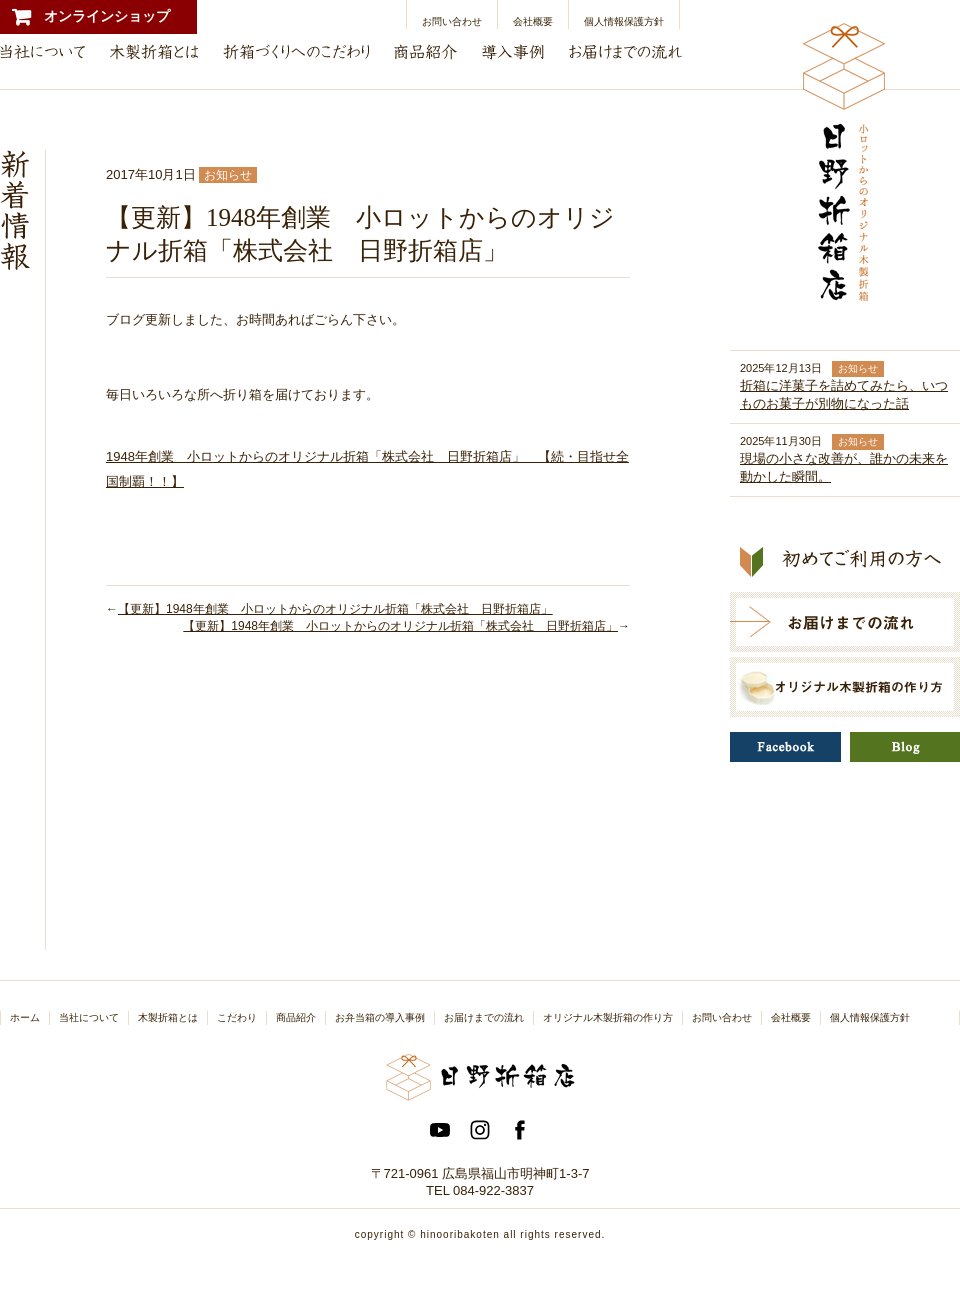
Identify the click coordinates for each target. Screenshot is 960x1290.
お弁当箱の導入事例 (380, 1017)
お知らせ (228, 175)
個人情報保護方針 (624, 21)
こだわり (237, 1017)
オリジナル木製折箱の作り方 (608, 1017)
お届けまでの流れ (484, 1017)
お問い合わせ (452, 21)
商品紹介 (296, 1017)
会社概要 (533, 21)
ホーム (25, 1017)
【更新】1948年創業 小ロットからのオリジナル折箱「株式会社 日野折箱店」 (335, 609)
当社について (89, 1017)
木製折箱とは (168, 1017)
